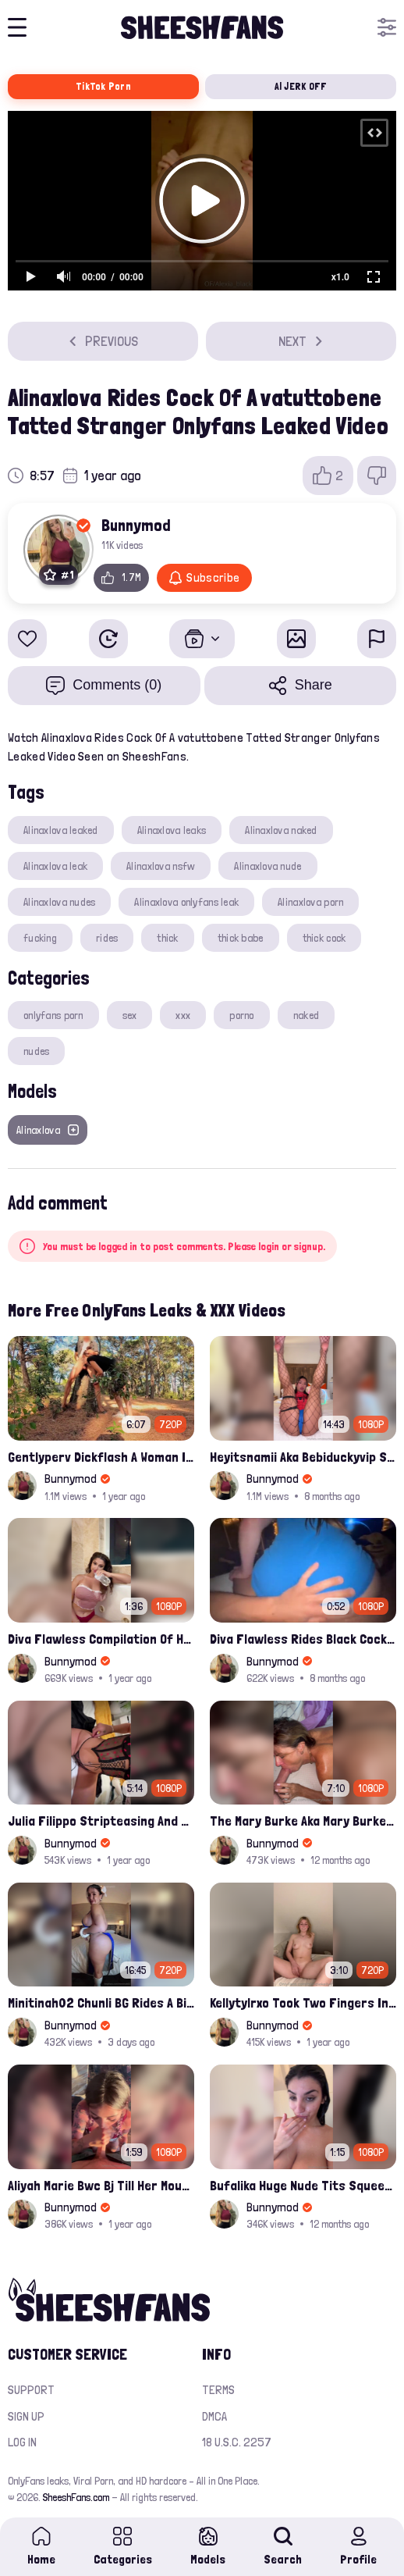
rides (107, 938)
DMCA (214, 2416)
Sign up (26, 2416)
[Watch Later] (108, 638)
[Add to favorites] (27, 638)
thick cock (324, 938)
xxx (182, 1015)
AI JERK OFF (301, 86)
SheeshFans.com (76, 2497)
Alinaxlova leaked (60, 830)
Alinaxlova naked (281, 830)
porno (241, 1015)
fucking (40, 938)
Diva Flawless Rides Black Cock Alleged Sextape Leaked (303, 1638)
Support (31, 2389)
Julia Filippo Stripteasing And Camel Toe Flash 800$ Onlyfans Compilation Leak (101, 1820)
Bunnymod (136, 525)
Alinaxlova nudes (59, 902)
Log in (22, 2442)
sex (129, 1015)
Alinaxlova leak (55, 866)
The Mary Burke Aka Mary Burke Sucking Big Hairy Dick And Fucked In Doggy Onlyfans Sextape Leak (303, 1820)
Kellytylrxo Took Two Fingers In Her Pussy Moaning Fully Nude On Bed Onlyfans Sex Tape (303, 2002)
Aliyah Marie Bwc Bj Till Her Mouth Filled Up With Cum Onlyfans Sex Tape (101, 2185)
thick (167, 938)
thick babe (241, 938)
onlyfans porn (53, 1015)
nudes (36, 1051)
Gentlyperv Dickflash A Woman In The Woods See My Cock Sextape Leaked (101, 1456)
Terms (218, 2389)
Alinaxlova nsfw (160, 866)
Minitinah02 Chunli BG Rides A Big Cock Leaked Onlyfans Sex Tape (101, 2002)
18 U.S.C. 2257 (236, 2442)
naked (306, 1015)
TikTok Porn (103, 86)
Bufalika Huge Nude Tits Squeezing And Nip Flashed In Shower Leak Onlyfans (303, 2185)
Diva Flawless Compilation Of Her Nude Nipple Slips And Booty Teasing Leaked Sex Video (101, 1638)
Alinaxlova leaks (171, 830)
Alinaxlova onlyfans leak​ (186, 902)
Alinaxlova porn (310, 902)
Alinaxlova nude (267, 866)
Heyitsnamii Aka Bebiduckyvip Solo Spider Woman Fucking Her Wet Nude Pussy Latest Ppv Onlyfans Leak (303, 1456)
